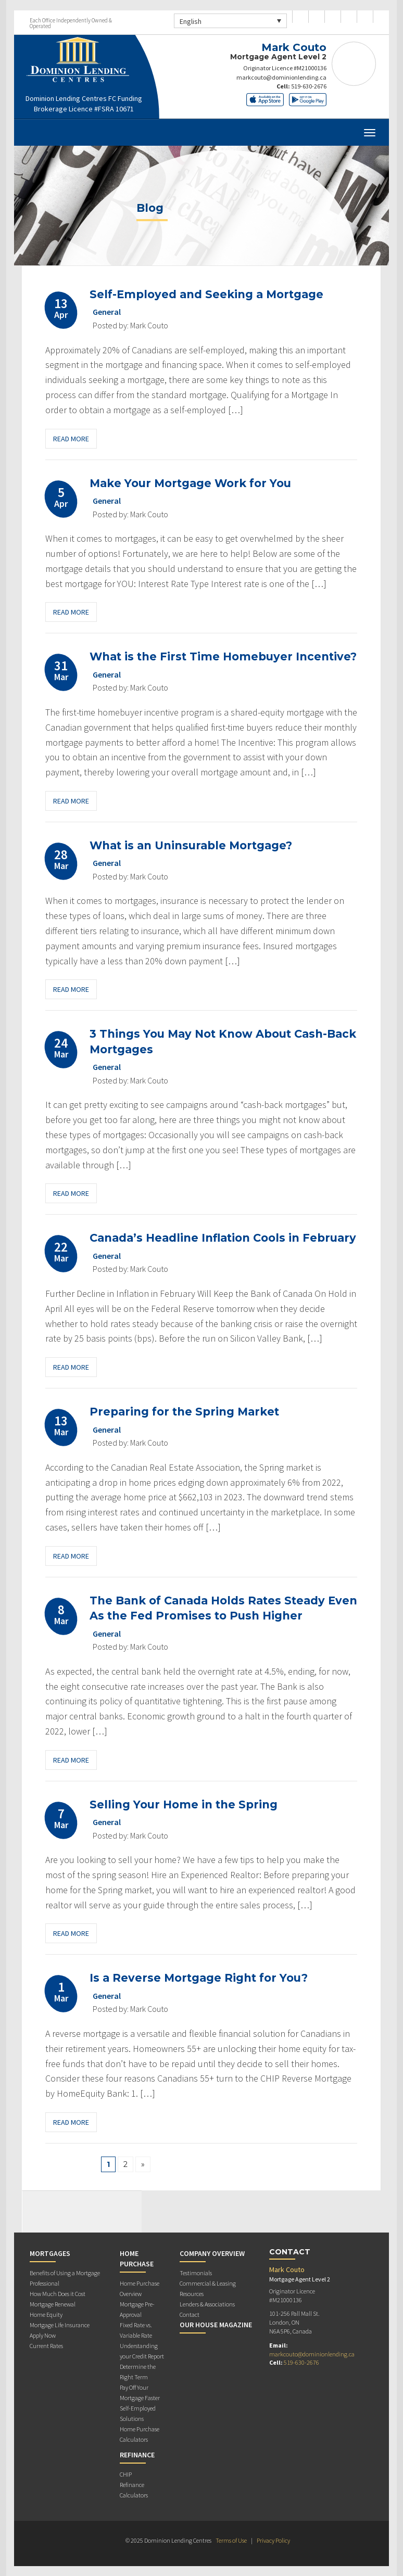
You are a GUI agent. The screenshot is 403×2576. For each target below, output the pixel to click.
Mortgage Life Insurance (60, 2325)
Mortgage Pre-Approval (137, 2309)
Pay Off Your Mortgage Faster (140, 2392)
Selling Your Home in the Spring (184, 1804)
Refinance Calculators (134, 2490)
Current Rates (46, 2346)
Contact (189, 2314)
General (107, 312)
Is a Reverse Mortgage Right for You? (199, 1977)
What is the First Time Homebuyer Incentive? (223, 656)
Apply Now (43, 2335)
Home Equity (46, 2314)
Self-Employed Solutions (138, 2413)
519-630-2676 (308, 86)
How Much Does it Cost (57, 2294)
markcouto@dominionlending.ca (281, 77)
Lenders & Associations (207, 2304)
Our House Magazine (216, 2324)
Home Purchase (137, 2258)
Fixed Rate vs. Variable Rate (136, 2330)
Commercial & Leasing (208, 2283)
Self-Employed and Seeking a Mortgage (206, 294)
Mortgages (50, 2253)
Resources (192, 2294)
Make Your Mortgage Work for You (190, 483)
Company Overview (212, 2253)
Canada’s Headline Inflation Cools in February (223, 1237)
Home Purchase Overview (139, 2288)
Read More (71, 438)
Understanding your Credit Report (142, 2351)
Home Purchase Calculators (139, 2434)
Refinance (137, 2454)
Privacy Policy (273, 2540)
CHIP (126, 2474)
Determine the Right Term (138, 2372)
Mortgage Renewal (52, 2304)
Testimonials (196, 2273)
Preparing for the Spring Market (184, 1411)
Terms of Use (231, 2540)
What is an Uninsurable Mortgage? (191, 845)
